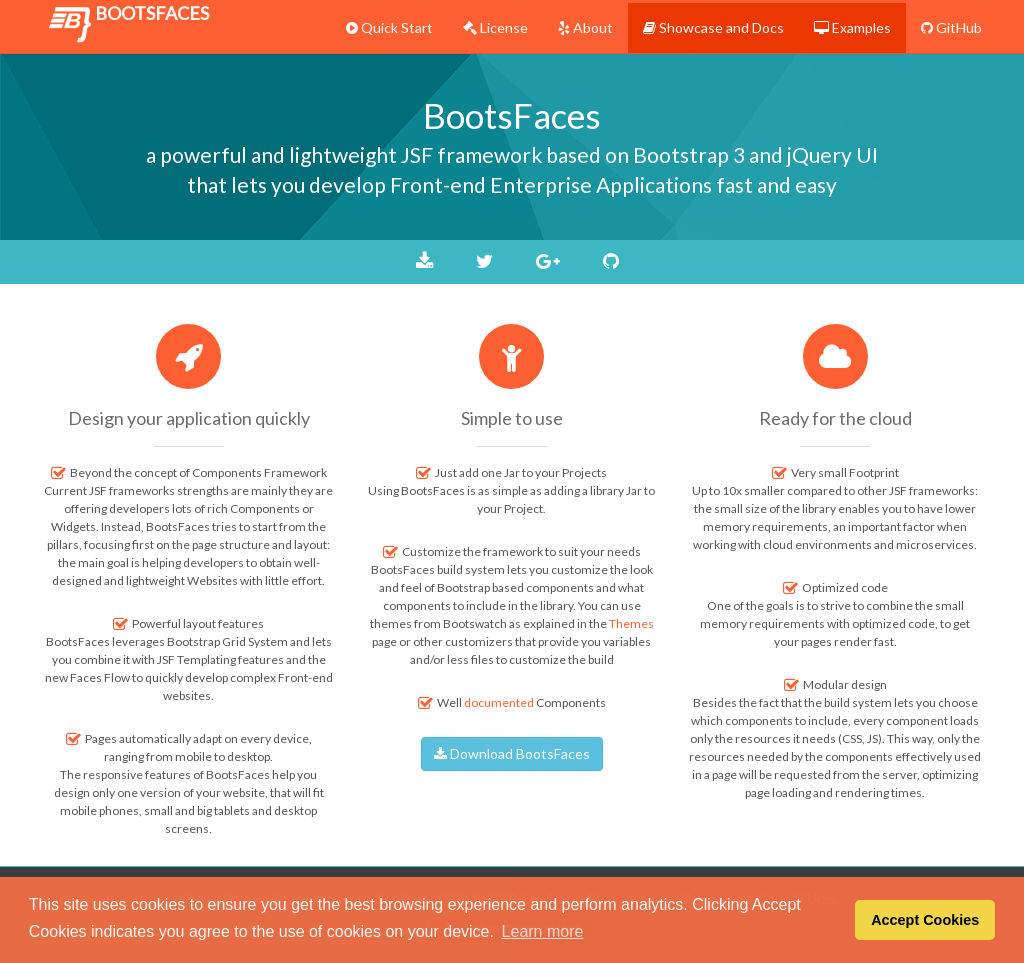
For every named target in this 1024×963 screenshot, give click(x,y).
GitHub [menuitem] (951, 27)
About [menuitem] (585, 27)
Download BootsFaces (512, 753)
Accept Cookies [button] (925, 920)
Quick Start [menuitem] (389, 27)
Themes (631, 623)
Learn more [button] (543, 931)
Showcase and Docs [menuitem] (713, 27)
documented (499, 702)
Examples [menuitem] (852, 27)
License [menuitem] (495, 27)
